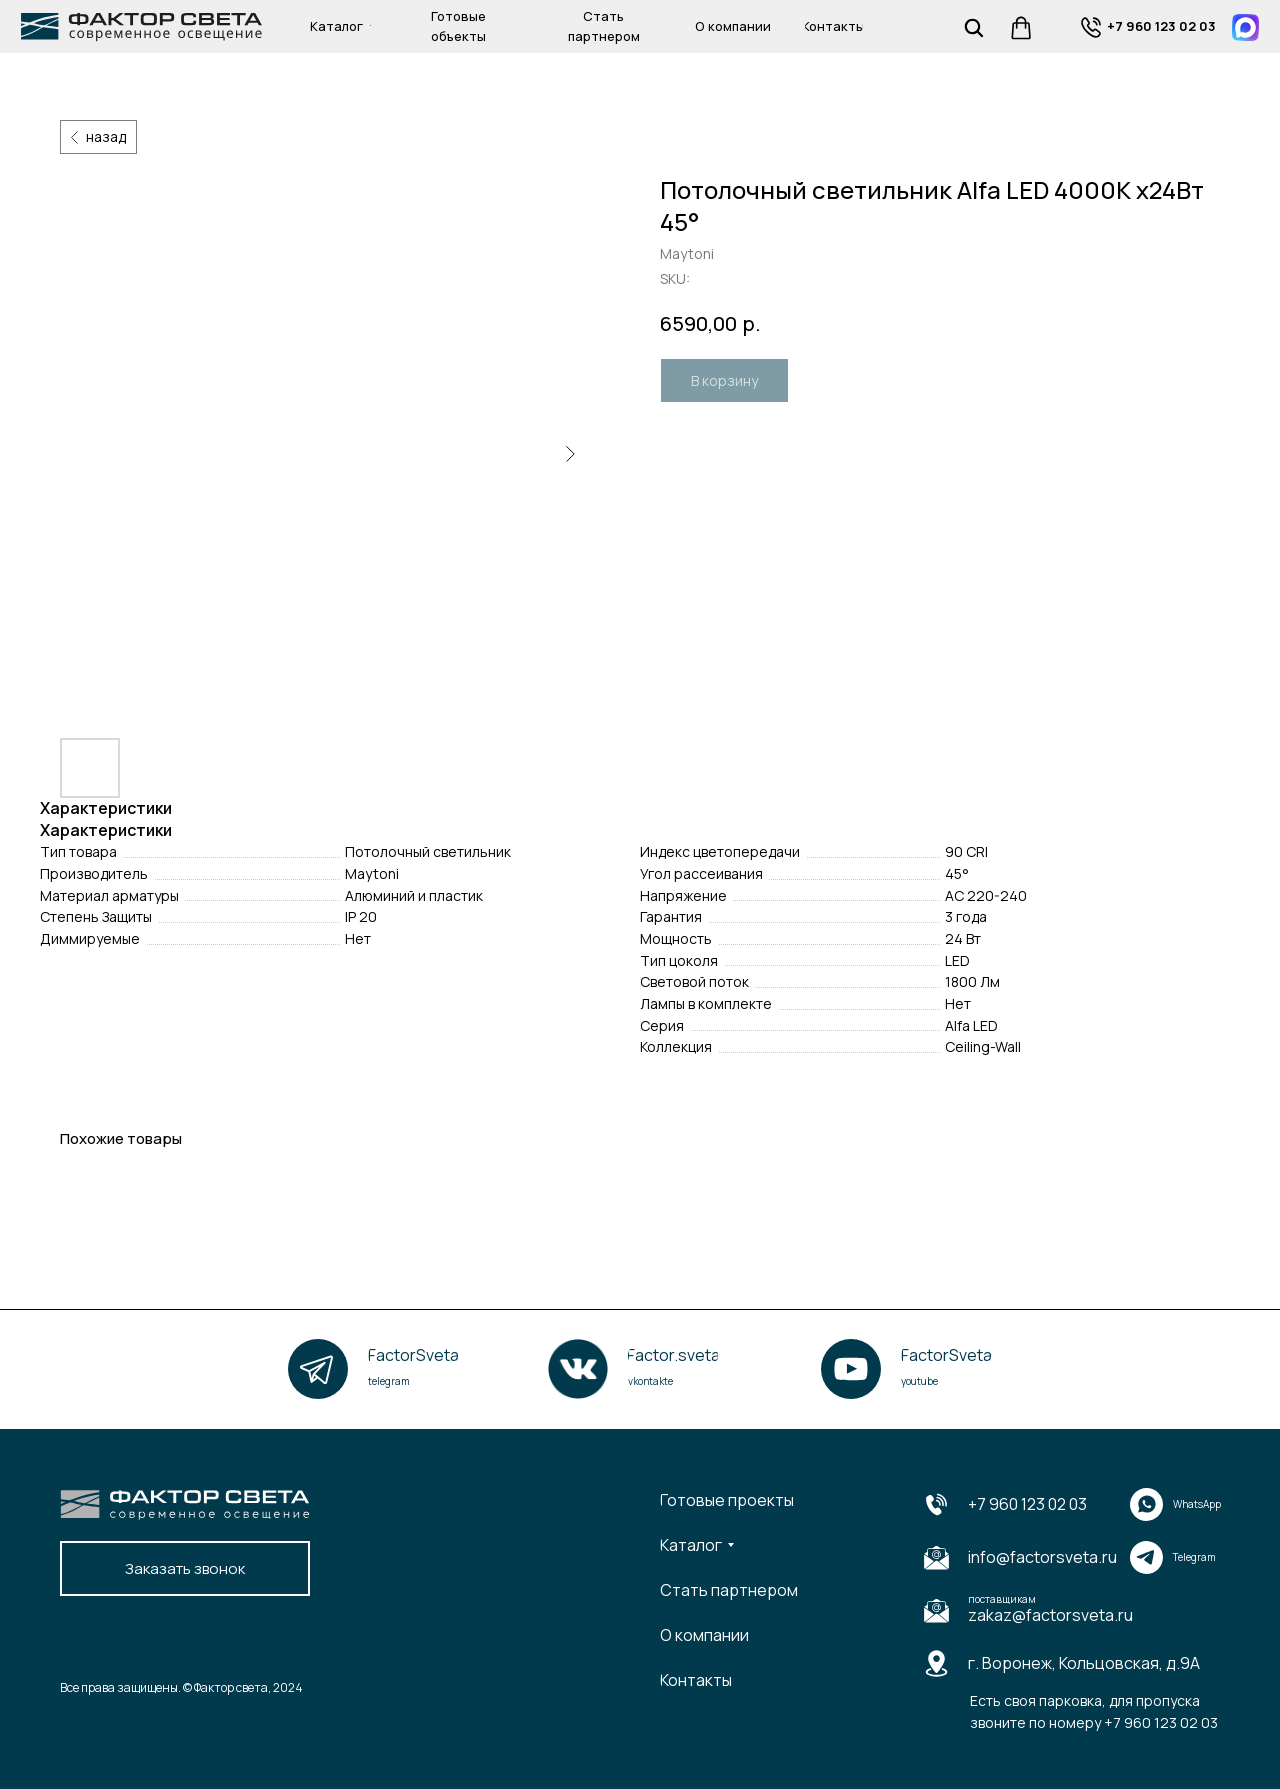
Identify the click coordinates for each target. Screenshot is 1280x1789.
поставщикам (1002, 1599)
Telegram (1194, 1557)
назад (106, 136)
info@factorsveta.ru (1042, 1557)
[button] (185, 1568)
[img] (1091, 27)
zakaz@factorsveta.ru (1050, 1615)
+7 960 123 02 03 (1027, 1504)
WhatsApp (1197, 1504)
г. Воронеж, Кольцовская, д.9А (1084, 1663)
